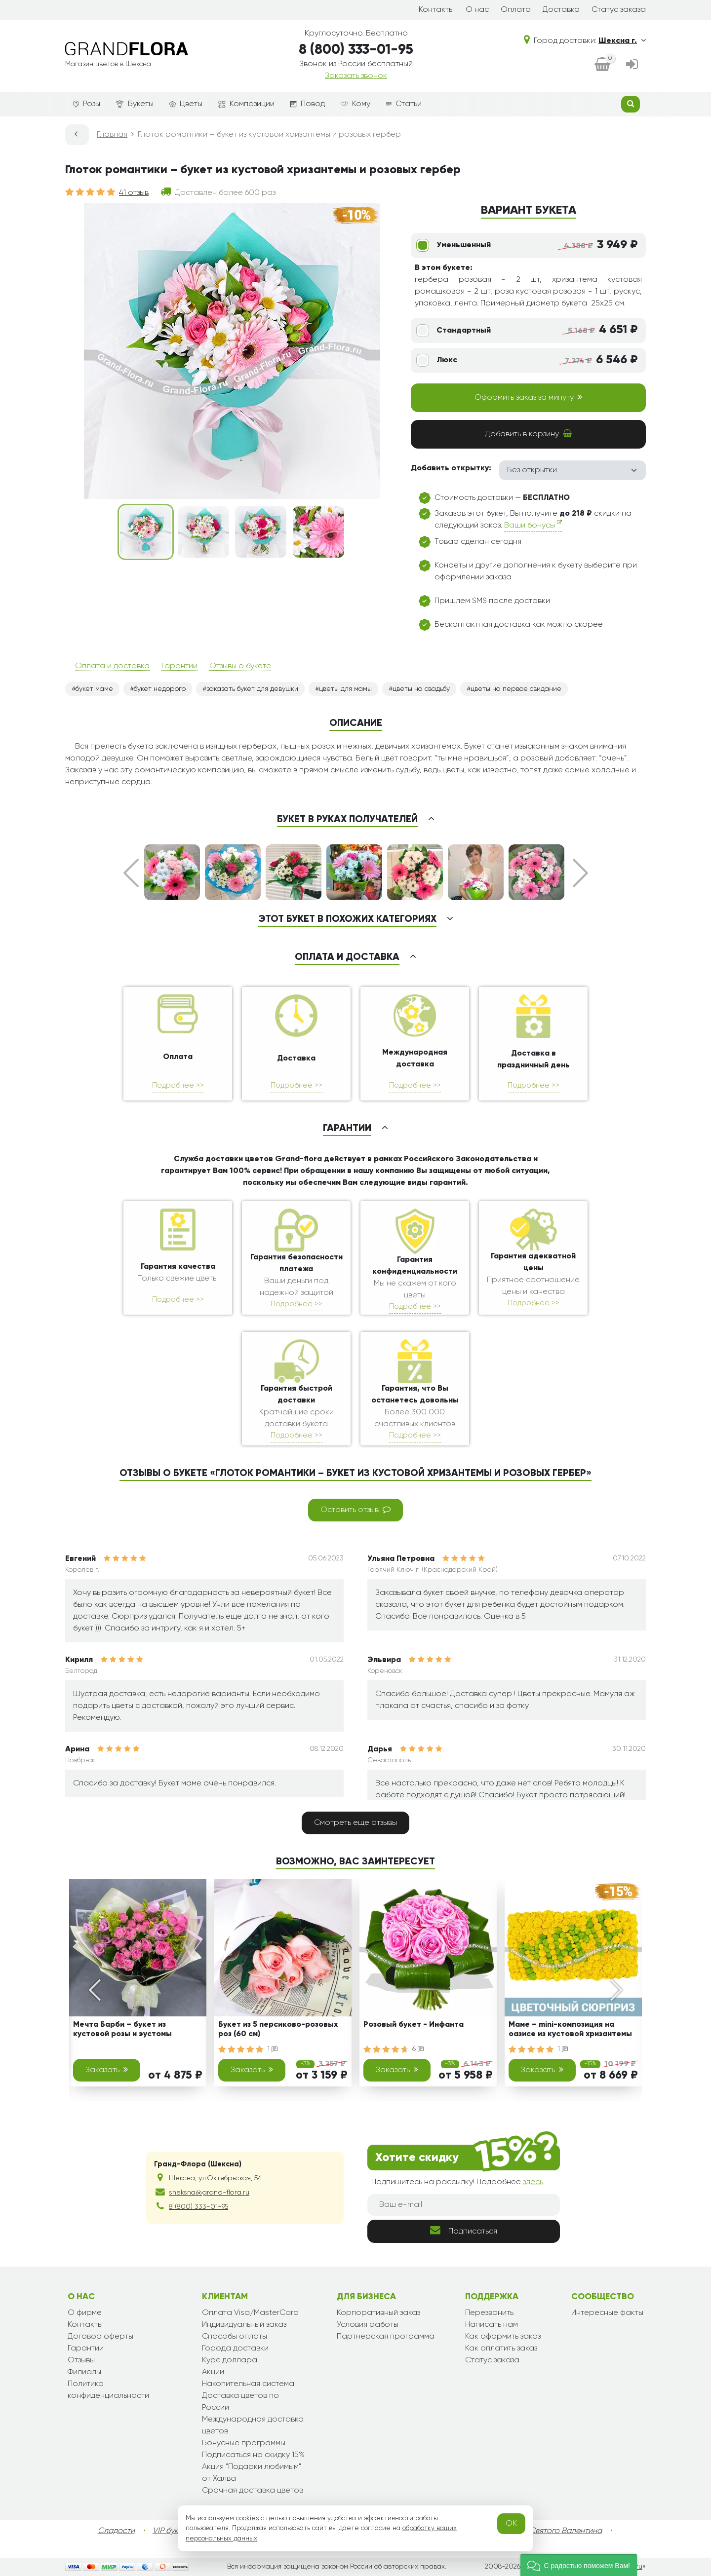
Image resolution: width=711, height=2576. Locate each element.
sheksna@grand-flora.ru (209, 2192)
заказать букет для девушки (252, 688)
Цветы (185, 104)
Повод (307, 104)
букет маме (94, 688)
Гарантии (179, 666)
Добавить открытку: (451, 468)
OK (511, 2524)
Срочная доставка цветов (252, 2491)
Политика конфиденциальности (108, 2390)
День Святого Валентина (555, 2531)
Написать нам (491, 2325)
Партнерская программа (385, 2337)
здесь (533, 2182)
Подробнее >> (178, 1085)
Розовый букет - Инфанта (413, 2025)
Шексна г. (622, 41)
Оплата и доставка (112, 666)
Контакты (436, 10)
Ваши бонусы (533, 524)
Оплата (516, 10)
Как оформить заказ (503, 2337)
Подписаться (463, 2230)
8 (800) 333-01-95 (356, 50)
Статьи (404, 104)
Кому (355, 104)
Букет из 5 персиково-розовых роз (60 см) (278, 2029)
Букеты (135, 104)
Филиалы (84, 2372)
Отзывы (81, 2360)
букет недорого (160, 688)
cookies (247, 2518)
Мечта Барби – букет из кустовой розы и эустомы (122, 2029)
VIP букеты (172, 2531)
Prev (131, 873)
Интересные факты (607, 2313)
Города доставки (235, 2348)
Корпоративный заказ (378, 2313)
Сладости (116, 2531)
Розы (86, 104)
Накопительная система (248, 2384)
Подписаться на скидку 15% (253, 2455)
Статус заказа (619, 10)
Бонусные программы (243, 2443)
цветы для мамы (345, 688)
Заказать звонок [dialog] (356, 76)
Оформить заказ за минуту (528, 397)
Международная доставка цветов (253, 2425)
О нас (477, 10)
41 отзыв (134, 193)
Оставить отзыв (355, 1509)
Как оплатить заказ (501, 2348)
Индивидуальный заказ (244, 2325)
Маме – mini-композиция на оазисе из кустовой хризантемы (570, 2029)
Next (580, 873)
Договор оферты (100, 2337)
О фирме (85, 2313)
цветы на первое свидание (516, 688)
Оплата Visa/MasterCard (250, 2313)
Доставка (561, 10)
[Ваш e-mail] (463, 2205)
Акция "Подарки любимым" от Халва (251, 2473)
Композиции (246, 104)
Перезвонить (489, 2313)
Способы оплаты (234, 2337)
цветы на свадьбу (421, 688)
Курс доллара (229, 2360)
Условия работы (367, 2325)
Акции (213, 2372)
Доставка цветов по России (240, 2402)
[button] (578, 2565)
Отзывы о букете (240, 666)
